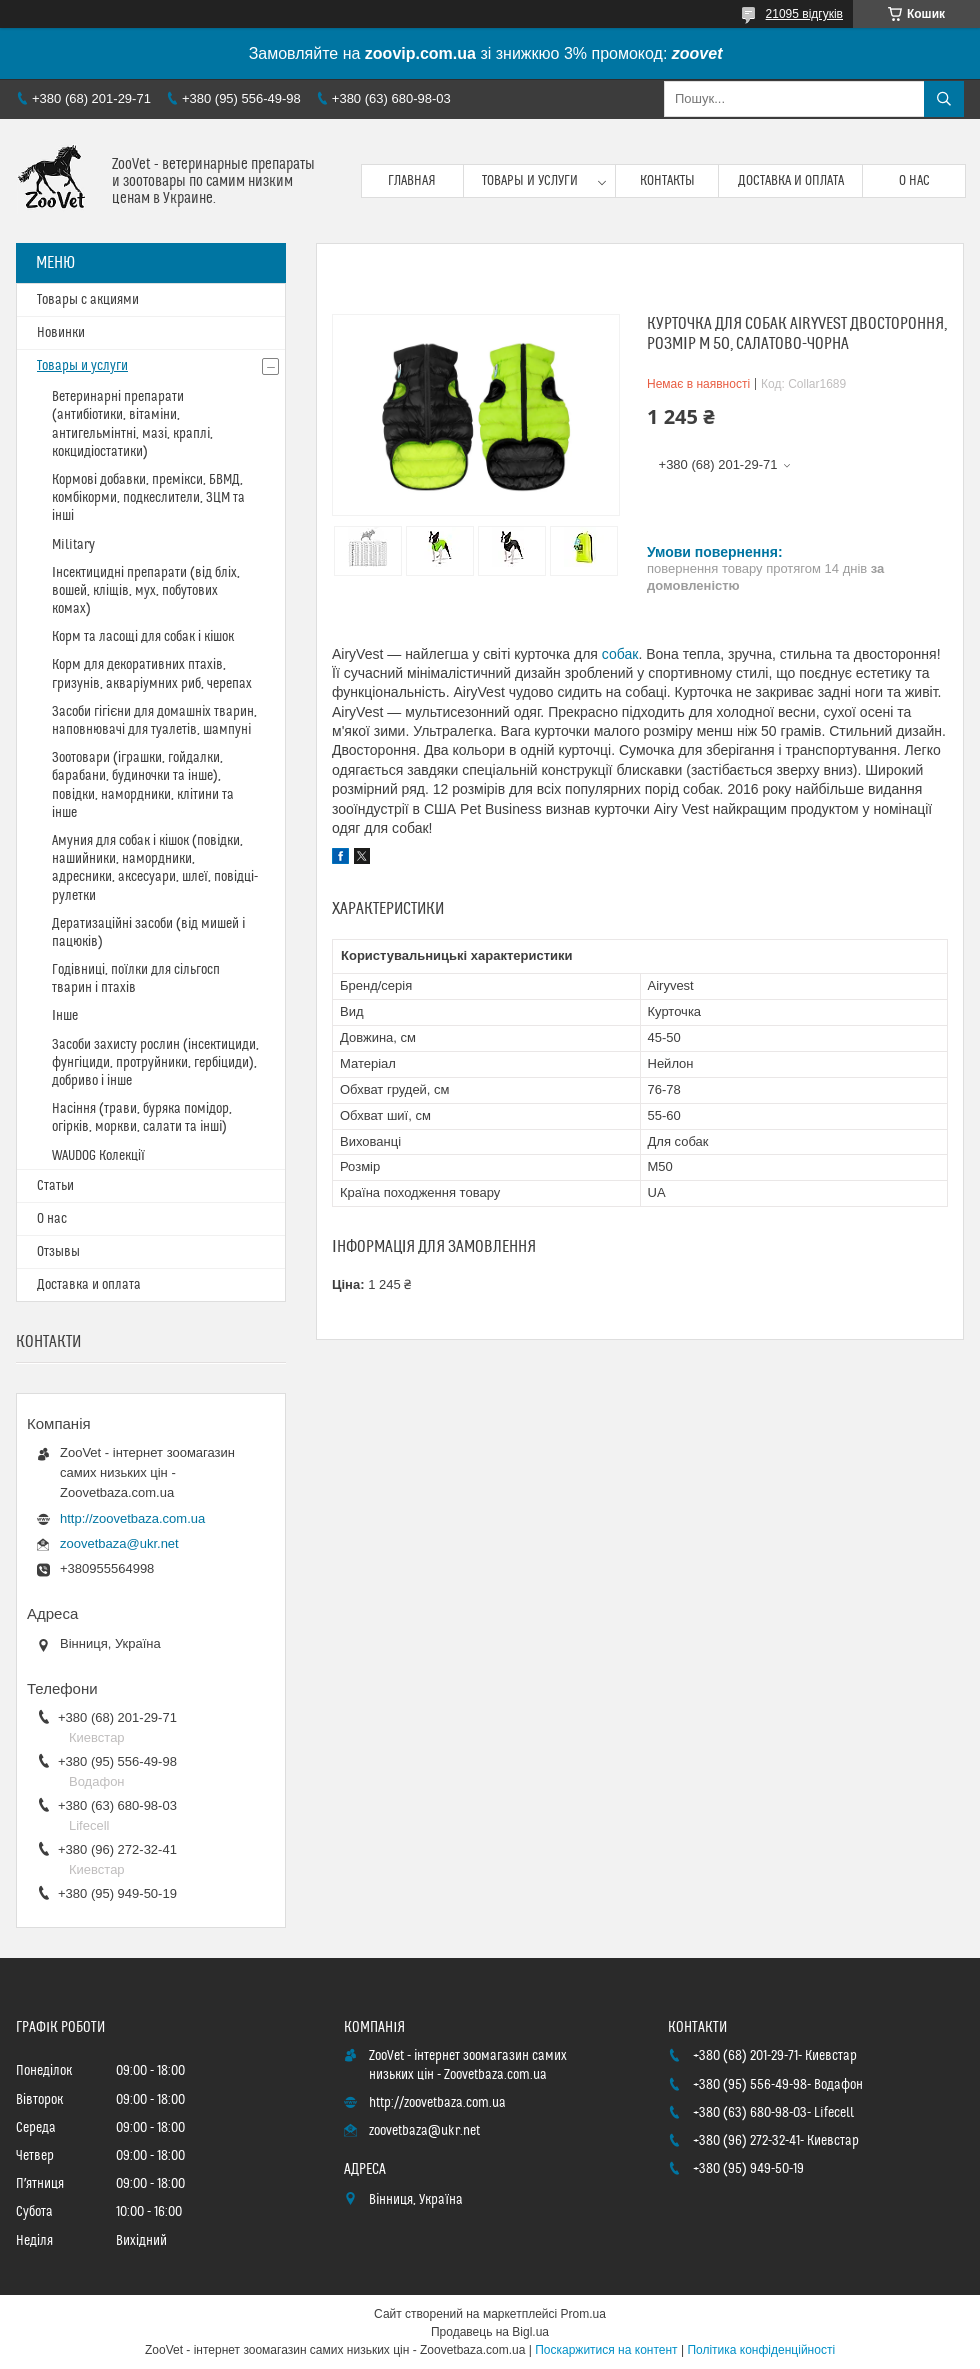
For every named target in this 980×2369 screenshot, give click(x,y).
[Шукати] (944, 99)
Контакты (667, 181)
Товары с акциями (88, 300)
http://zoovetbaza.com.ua (132, 1518)
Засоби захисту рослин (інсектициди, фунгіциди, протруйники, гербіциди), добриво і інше (155, 1063)
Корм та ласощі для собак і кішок (143, 637)
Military (73, 545)
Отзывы (58, 1252)
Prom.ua (583, 2314)
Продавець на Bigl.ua (490, 2332)
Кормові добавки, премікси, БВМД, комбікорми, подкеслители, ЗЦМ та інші (148, 498)
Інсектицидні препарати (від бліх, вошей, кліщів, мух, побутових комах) (146, 591)
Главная (412, 181)
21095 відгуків (804, 14)
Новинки (61, 333)
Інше (65, 1016)
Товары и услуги (530, 181)
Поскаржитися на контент (606, 2350)
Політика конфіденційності (761, 2350)
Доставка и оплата (791, 181)
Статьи (55, 1186)
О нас (914, 181)
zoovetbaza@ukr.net (119, 1543)
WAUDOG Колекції (98, 1156)
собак (620, 654)
